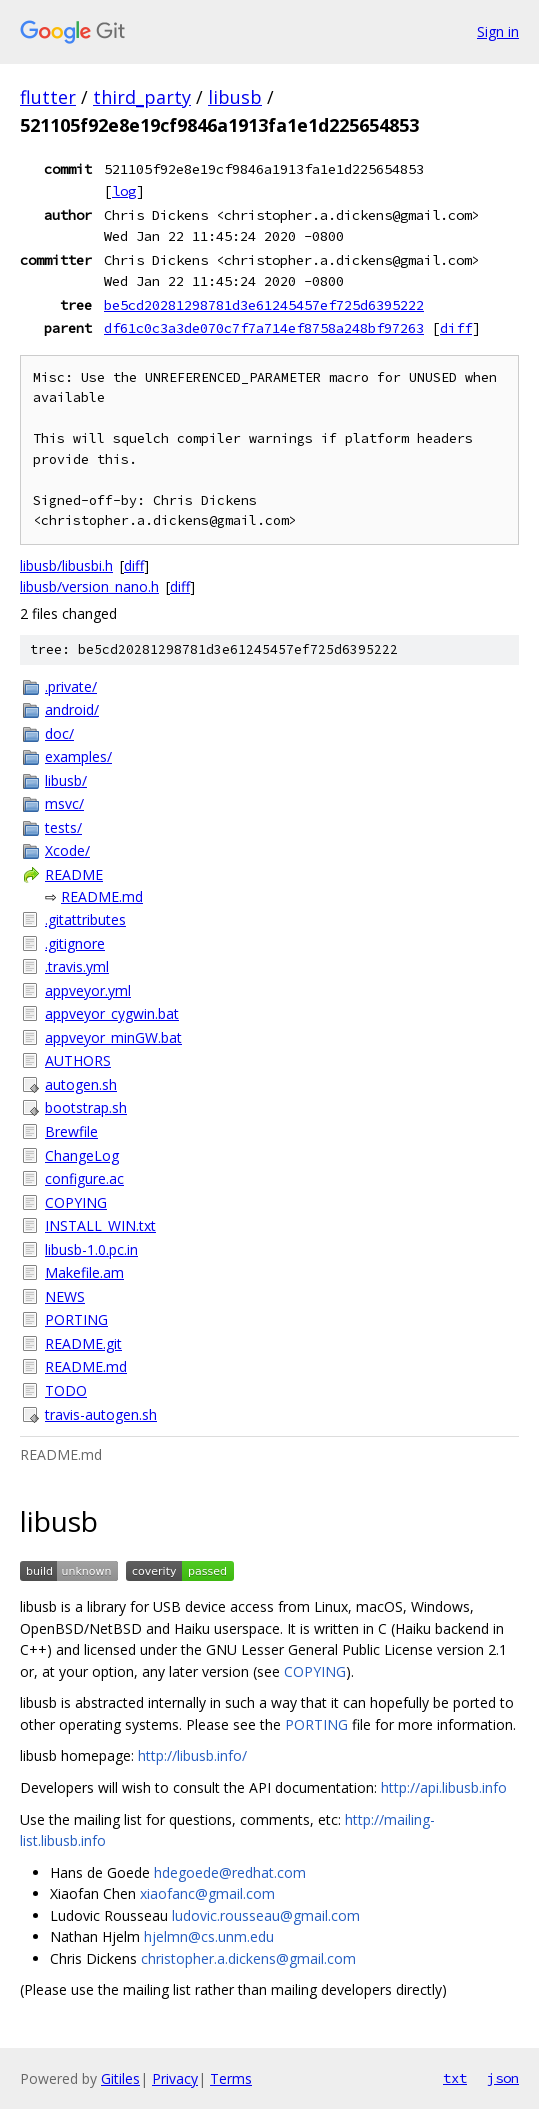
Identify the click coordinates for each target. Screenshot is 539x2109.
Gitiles (120, 2078)
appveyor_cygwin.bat (112, 1013)
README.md (102, 896)
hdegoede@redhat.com (230, 1872)
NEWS (65, 1296)
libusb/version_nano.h (89, 586)
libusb (235, 97)
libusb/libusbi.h (66, 565)
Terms (231, 2078)
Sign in (498, 31)
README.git (83, 1343)
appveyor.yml (88, 990)
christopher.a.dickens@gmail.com (248, 1958)
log (124, 191)
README (74, 874)
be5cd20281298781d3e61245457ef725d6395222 (264, 305)
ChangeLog (82, 1155)
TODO (66, 1390)
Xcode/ (67, 850)
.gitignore (75, 943)
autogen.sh (81, 1084)
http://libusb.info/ (192, 1755)
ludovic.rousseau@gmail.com (266, 1915)
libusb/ (66, 780)
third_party (142, 97)
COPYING (76, 1202)
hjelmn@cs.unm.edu (209, 1936)
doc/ (59, 733)
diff (456, 328)
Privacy (175, 2078)
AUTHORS (78, 1060)
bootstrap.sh (86, 1107)
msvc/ (64, 803)
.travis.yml (77, 966)
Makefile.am (84, 1272)
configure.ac (84, 1178)
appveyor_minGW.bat (113, 1037)
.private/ (71, 686)
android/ (72, 709)
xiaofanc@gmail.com (207, 1893)
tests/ (63, 827)
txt (455, 2078)
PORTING (76, 1319)
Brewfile (71, 1131)
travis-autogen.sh (101, 1414)
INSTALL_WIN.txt (100, 1225)
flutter (48, 97)
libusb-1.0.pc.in (91, 1249)
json (503, 2078)
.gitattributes (85, 919)
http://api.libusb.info (444, 1787)
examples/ (78, 756)
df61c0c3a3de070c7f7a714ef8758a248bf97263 (264, 328)
